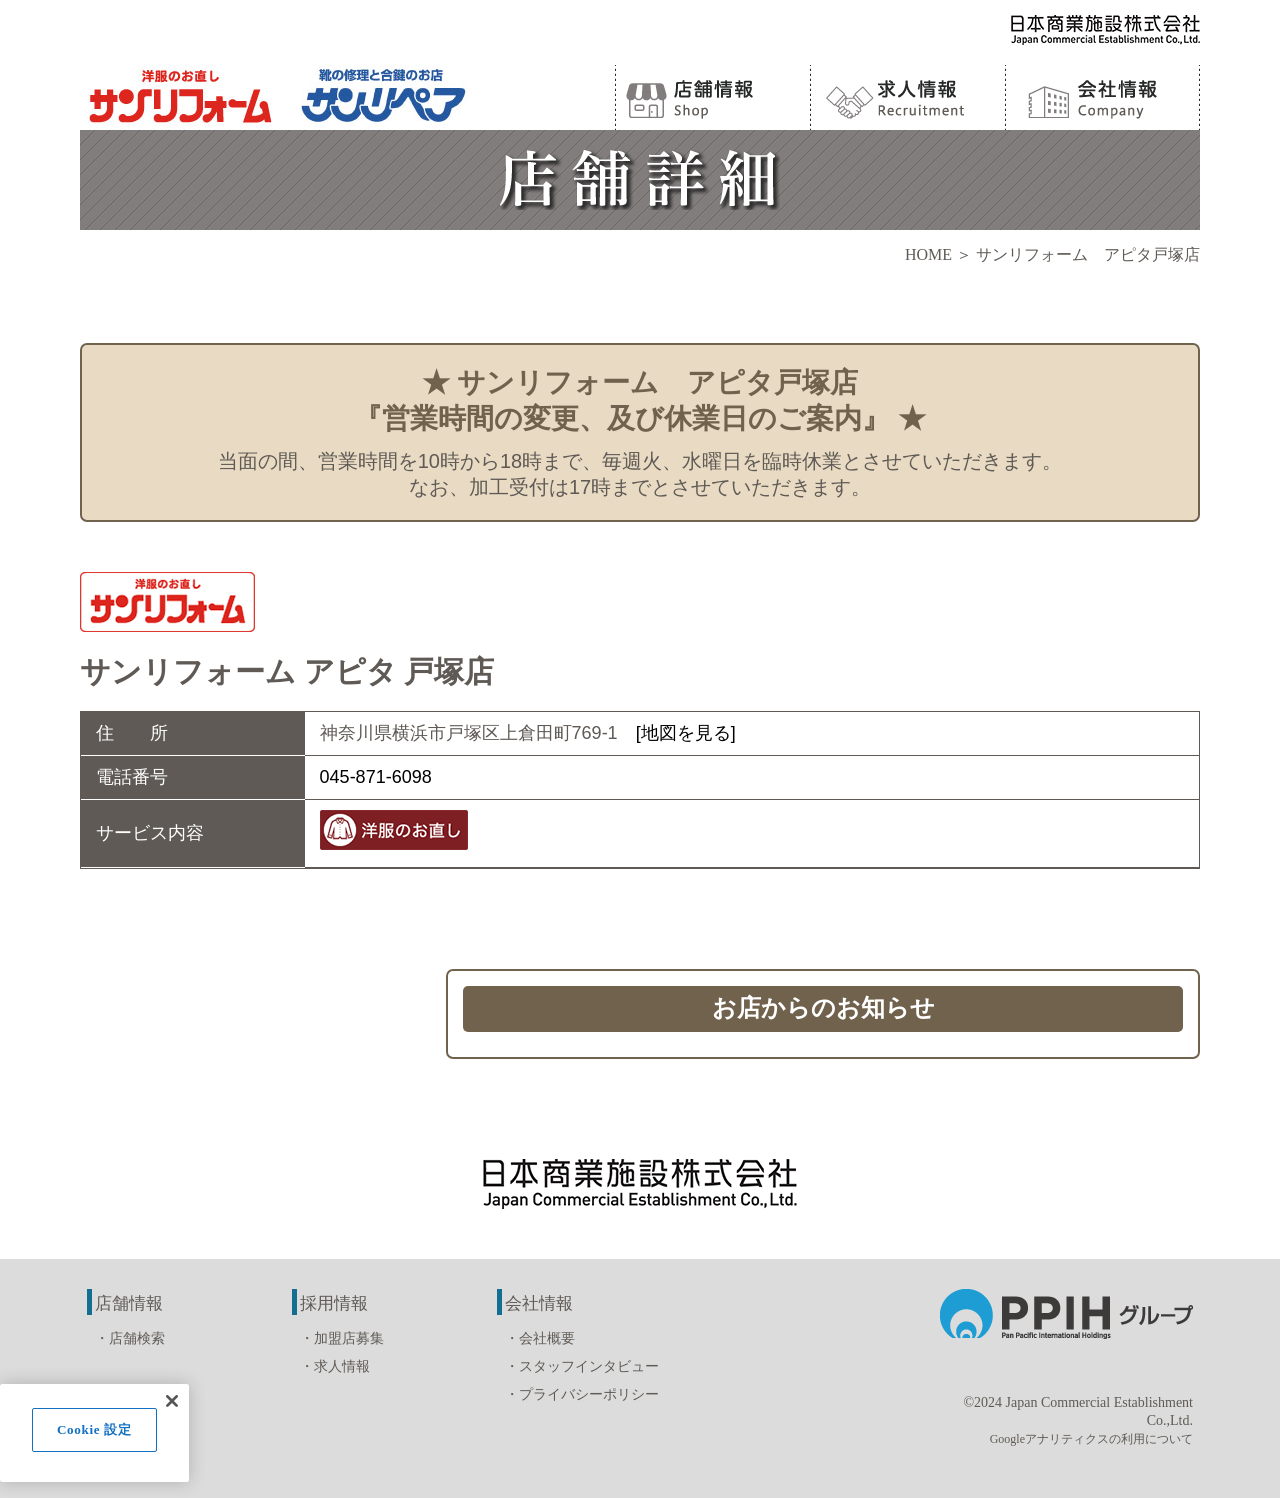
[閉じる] (172, 1401)
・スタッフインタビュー (582, 1366)
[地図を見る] (686, 733)
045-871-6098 (376, 777)
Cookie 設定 (94, 1429)
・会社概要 (540, 1338)
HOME (928, 254)
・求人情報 (335, 1366)
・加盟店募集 (342, 1338)
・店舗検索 (130, 1338)
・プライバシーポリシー (582, 1394)
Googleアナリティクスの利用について (1091, 1439)
